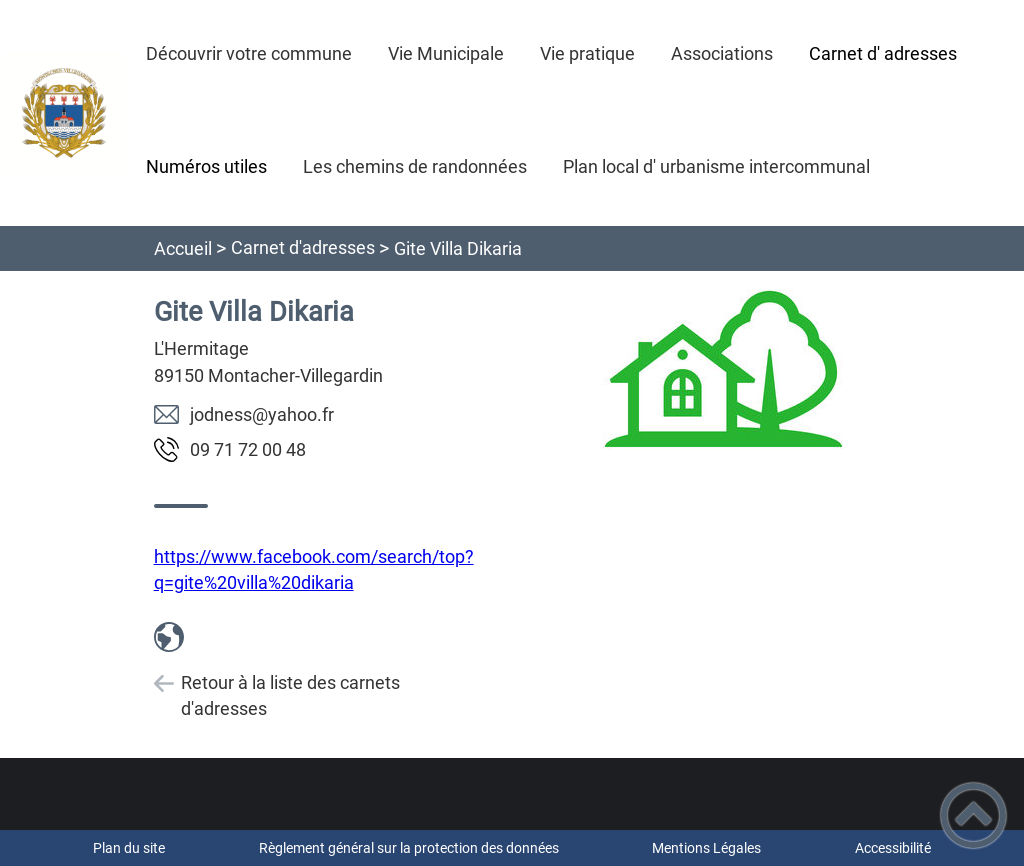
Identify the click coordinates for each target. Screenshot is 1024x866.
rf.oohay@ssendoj (262, 414)
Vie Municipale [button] (446, 53)
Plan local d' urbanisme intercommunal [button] (716, 166)
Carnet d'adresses (303, 247)
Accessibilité (893, 848)
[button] (973, 815)
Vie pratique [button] (587, 53)
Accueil (183, 248)
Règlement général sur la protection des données (409, 848)
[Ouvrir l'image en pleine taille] (723, 370)
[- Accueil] (64, 113)
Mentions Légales (706, 848)
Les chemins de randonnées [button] (415, 166)
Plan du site (129, 848)
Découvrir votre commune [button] (249, 53)
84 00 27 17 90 (248, 449)
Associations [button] (722, 53)
